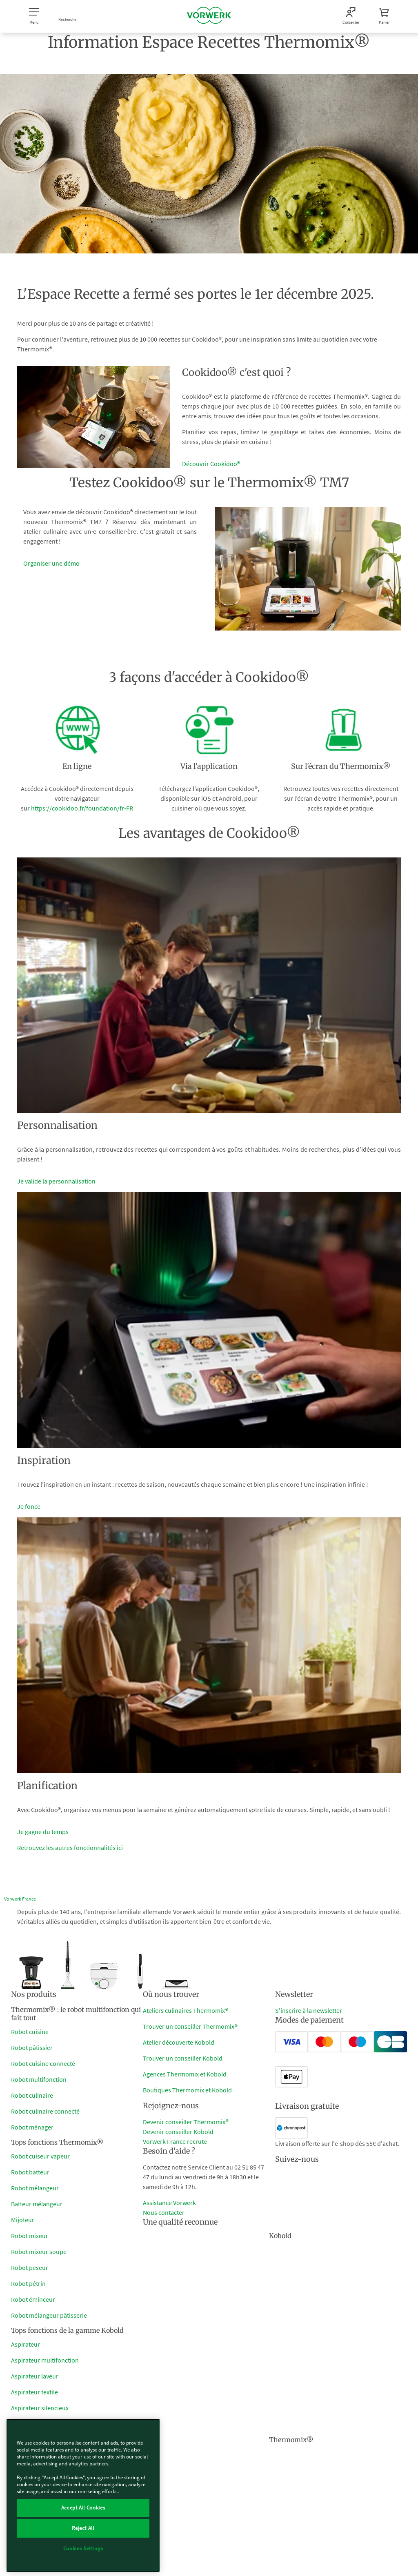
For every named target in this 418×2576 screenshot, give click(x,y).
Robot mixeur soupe (39, 2251)
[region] (83, 2495)
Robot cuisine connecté (43, 2063)
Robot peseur (29, 2267)
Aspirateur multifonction (45, 2360)
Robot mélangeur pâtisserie (49, 2315)
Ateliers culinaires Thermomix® (185, 2010)
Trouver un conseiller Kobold (182, 2058)
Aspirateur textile (34, 2392)
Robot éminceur (33, 2299)
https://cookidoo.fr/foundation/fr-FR (82, 808)
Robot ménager (32, 2127)
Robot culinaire (32, 2095)
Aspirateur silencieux (40, 2408)
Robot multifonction (39, 2079)
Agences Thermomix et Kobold (185, 2074)
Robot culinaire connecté (45, 2111)
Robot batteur (30, 2172)
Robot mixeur (29, 2236)
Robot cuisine (30, 2031)
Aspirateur (25, 2344)
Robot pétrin (28, 2283)
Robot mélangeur (35, 2188)
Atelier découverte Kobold (178, 2042)
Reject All (83, 2528)
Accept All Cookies (83, 2507)
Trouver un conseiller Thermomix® (190, 2026)
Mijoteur (22, 2220)
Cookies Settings (83, 2548)
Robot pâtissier (32, 2047)
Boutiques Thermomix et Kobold (187, 2090)
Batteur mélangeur (36, 2204)
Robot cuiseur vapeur (40, 2156)
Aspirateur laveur (34, 2376)
